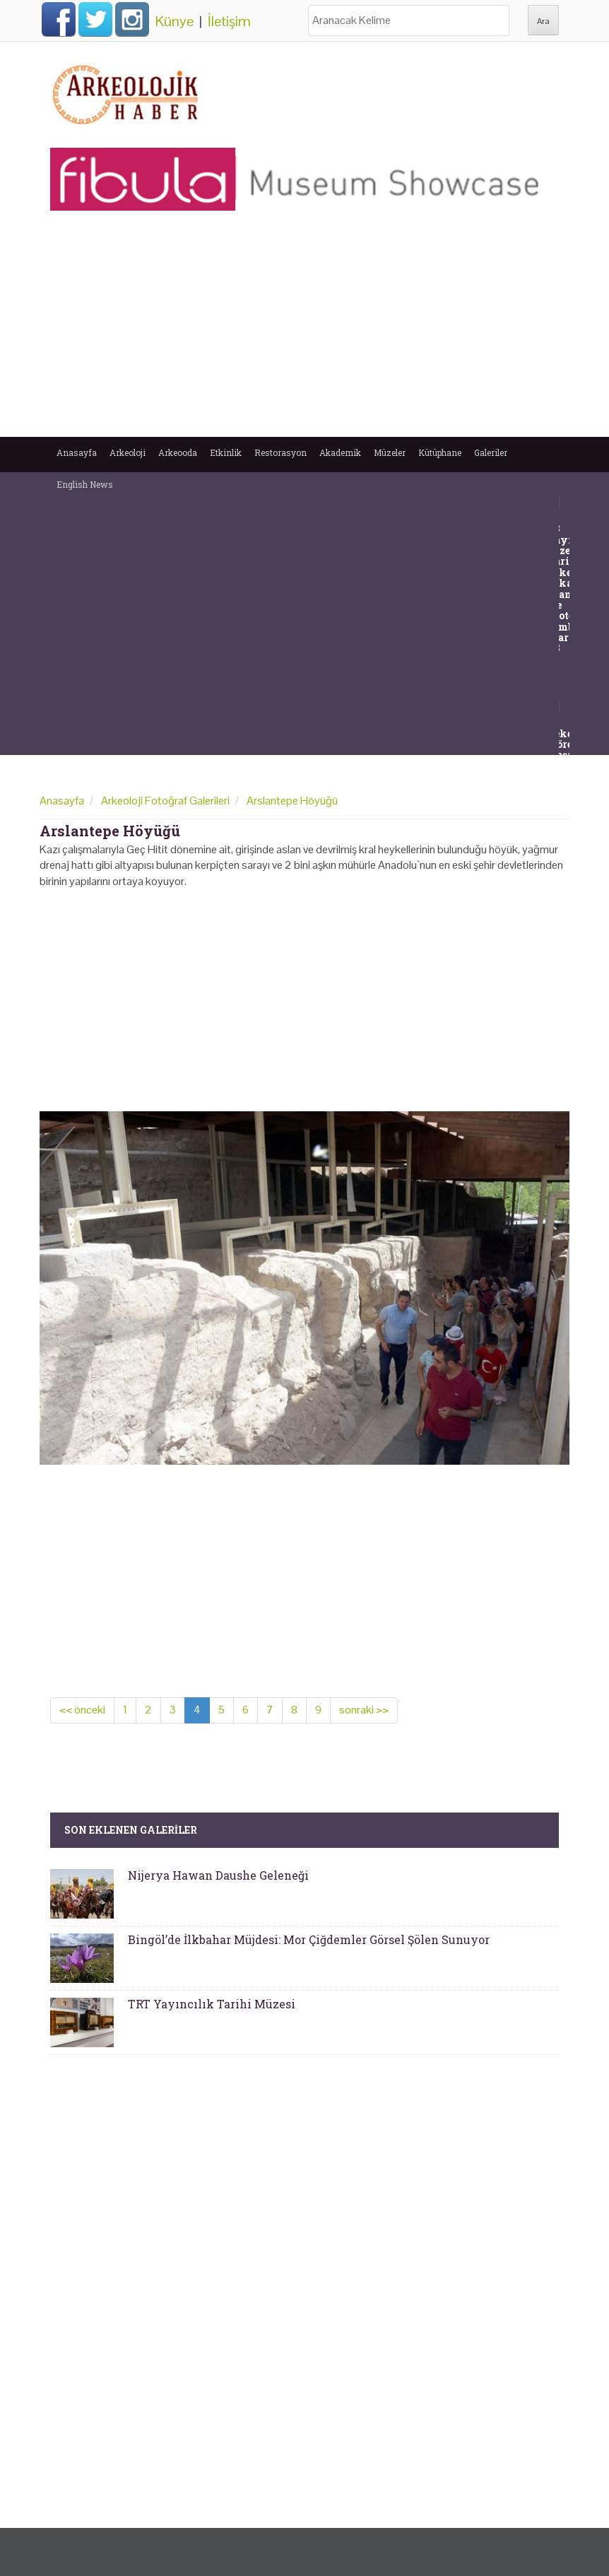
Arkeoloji (128, 452)
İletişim (229, 21)
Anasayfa (77, 452)
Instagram (132, 19)
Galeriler (490, 452)
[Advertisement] (304, 331)
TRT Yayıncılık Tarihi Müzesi (211, 2003)
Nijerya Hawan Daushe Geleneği (218, 1875)
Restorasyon (280, 452)
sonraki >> (364, 1709)
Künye (174, 21)
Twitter (95, 19)
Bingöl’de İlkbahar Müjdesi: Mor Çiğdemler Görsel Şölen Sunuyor (309, 1939)
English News (85, 484)
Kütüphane (439, 452)
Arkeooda (177, 452)
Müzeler (390, 452)
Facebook (59, 19)
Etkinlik (226, 452)
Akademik (340, 452)
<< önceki (82, 1709)
